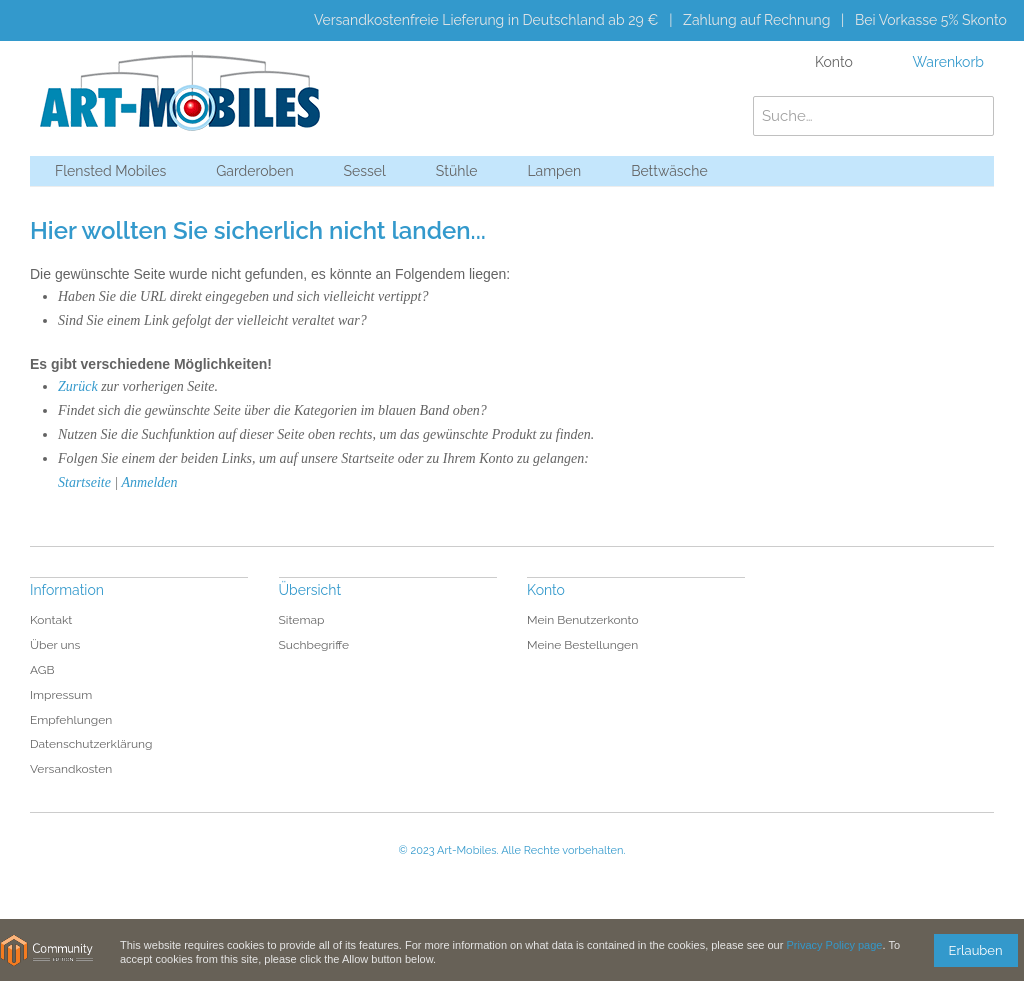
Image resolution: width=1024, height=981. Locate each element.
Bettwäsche (669, 171)
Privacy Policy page (834, 945)
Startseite (84, 482)
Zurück (78, 386)
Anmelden (150, 482)
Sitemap (302, 620)
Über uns (55, 645)
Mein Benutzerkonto (583, 620)
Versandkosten (71, 769)
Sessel (365, 171)
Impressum (61, 695)
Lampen (554, 171)
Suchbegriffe (314, 645)
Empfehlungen (71, 720)
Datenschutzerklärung (91, 744)
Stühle (457, 171)
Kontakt (51, 620)
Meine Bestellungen (582, 645)
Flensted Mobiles (110, 171)
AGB (42, 670)
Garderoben (254, 171)
